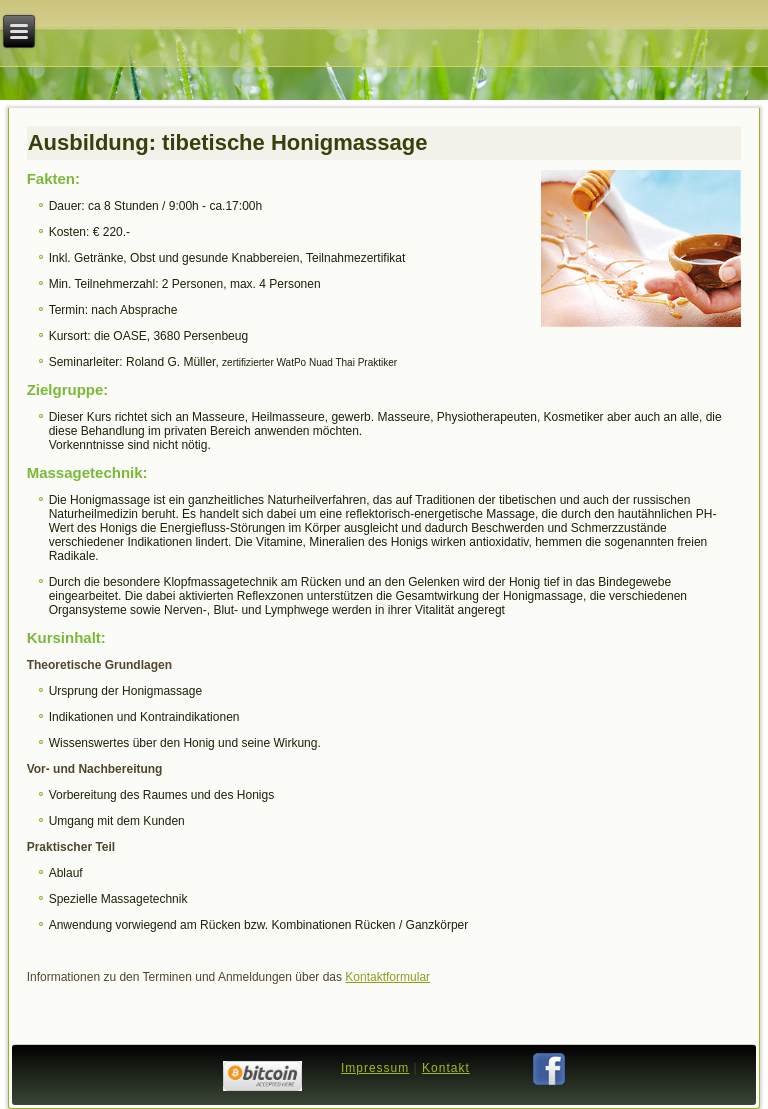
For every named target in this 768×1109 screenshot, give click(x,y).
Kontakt (446, 1068)
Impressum (375, 1068)
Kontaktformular (387, 977)
